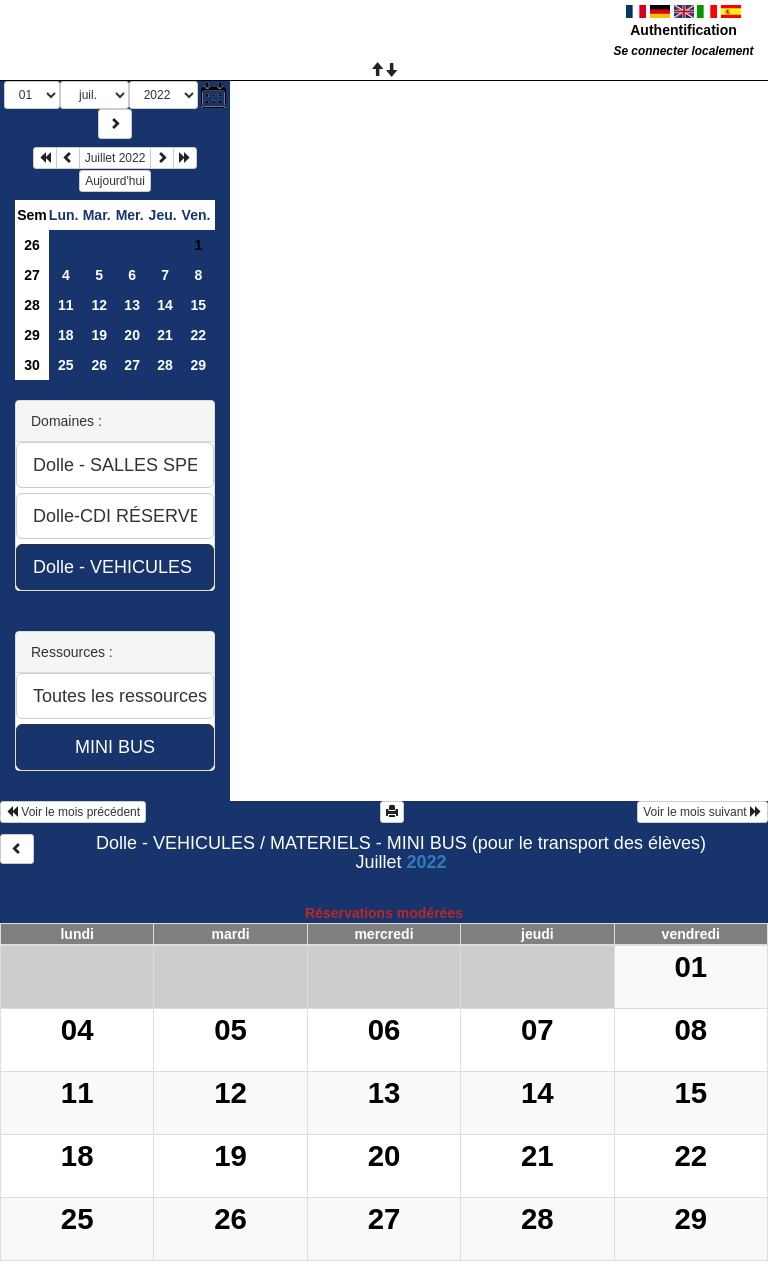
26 (32, 245)
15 (198, 305)
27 (32, 275)
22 (198, 335)
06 (384, 1029)
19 (99, 335)
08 (690, 1029)
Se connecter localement (683, 51)
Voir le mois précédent (73, 812)
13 (132, 305)
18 (66, 335)
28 (32, 305)
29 (32, 335)
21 (165, 335)
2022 (426, 862)
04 (77, 1029)
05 (230, 1029)
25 (66, 365)
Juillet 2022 (115, 158)
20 (132, 335)
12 (99, 305)
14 (165, 305)
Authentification (683, 30)
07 (537, 1029)
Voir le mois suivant (702, 812)
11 (66, 305)
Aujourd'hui (115, 181)
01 (690, 966)
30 (32, 365)
